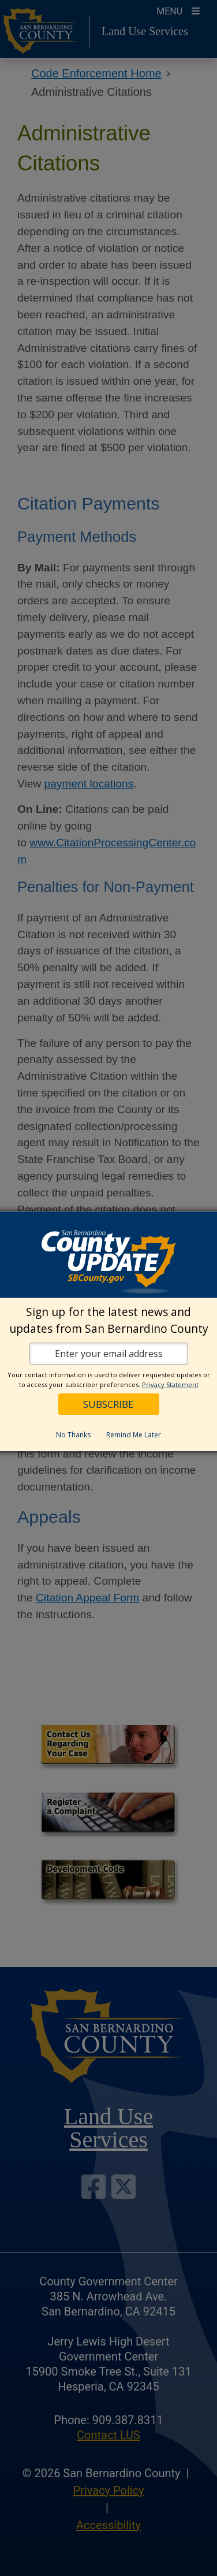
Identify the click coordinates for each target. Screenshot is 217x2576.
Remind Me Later (133, 1435)
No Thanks (73, 1435)
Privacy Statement (170, 1384)
